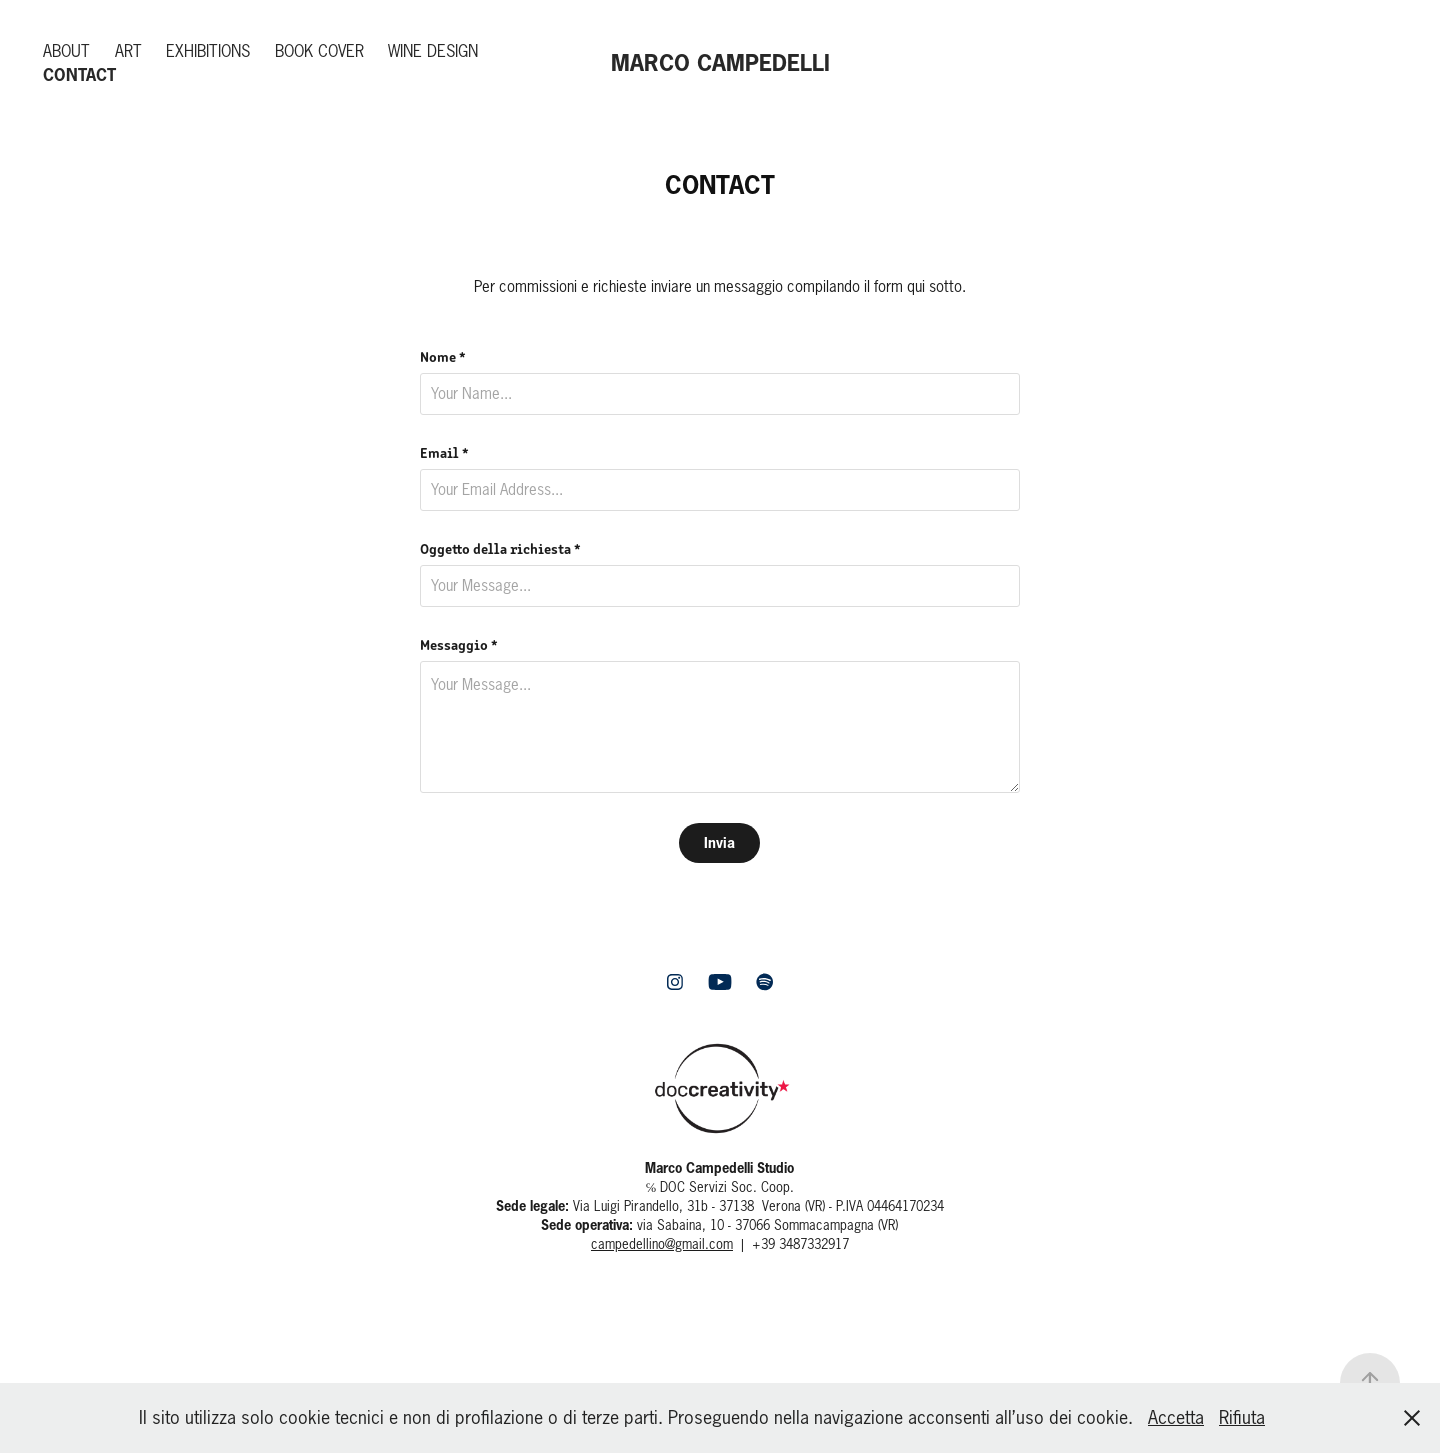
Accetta (1176, 1417)
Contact (79, 74)
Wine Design (433, 51)
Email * (444, 452)
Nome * (443, 356)
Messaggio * (459, 644)
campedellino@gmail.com (662, 1244)
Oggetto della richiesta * (500, 548)
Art (128, 51)
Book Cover (319, 51)
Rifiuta (1242, 1417)
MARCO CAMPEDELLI (720, 62)
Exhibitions (208, 51)
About (66, 51)
